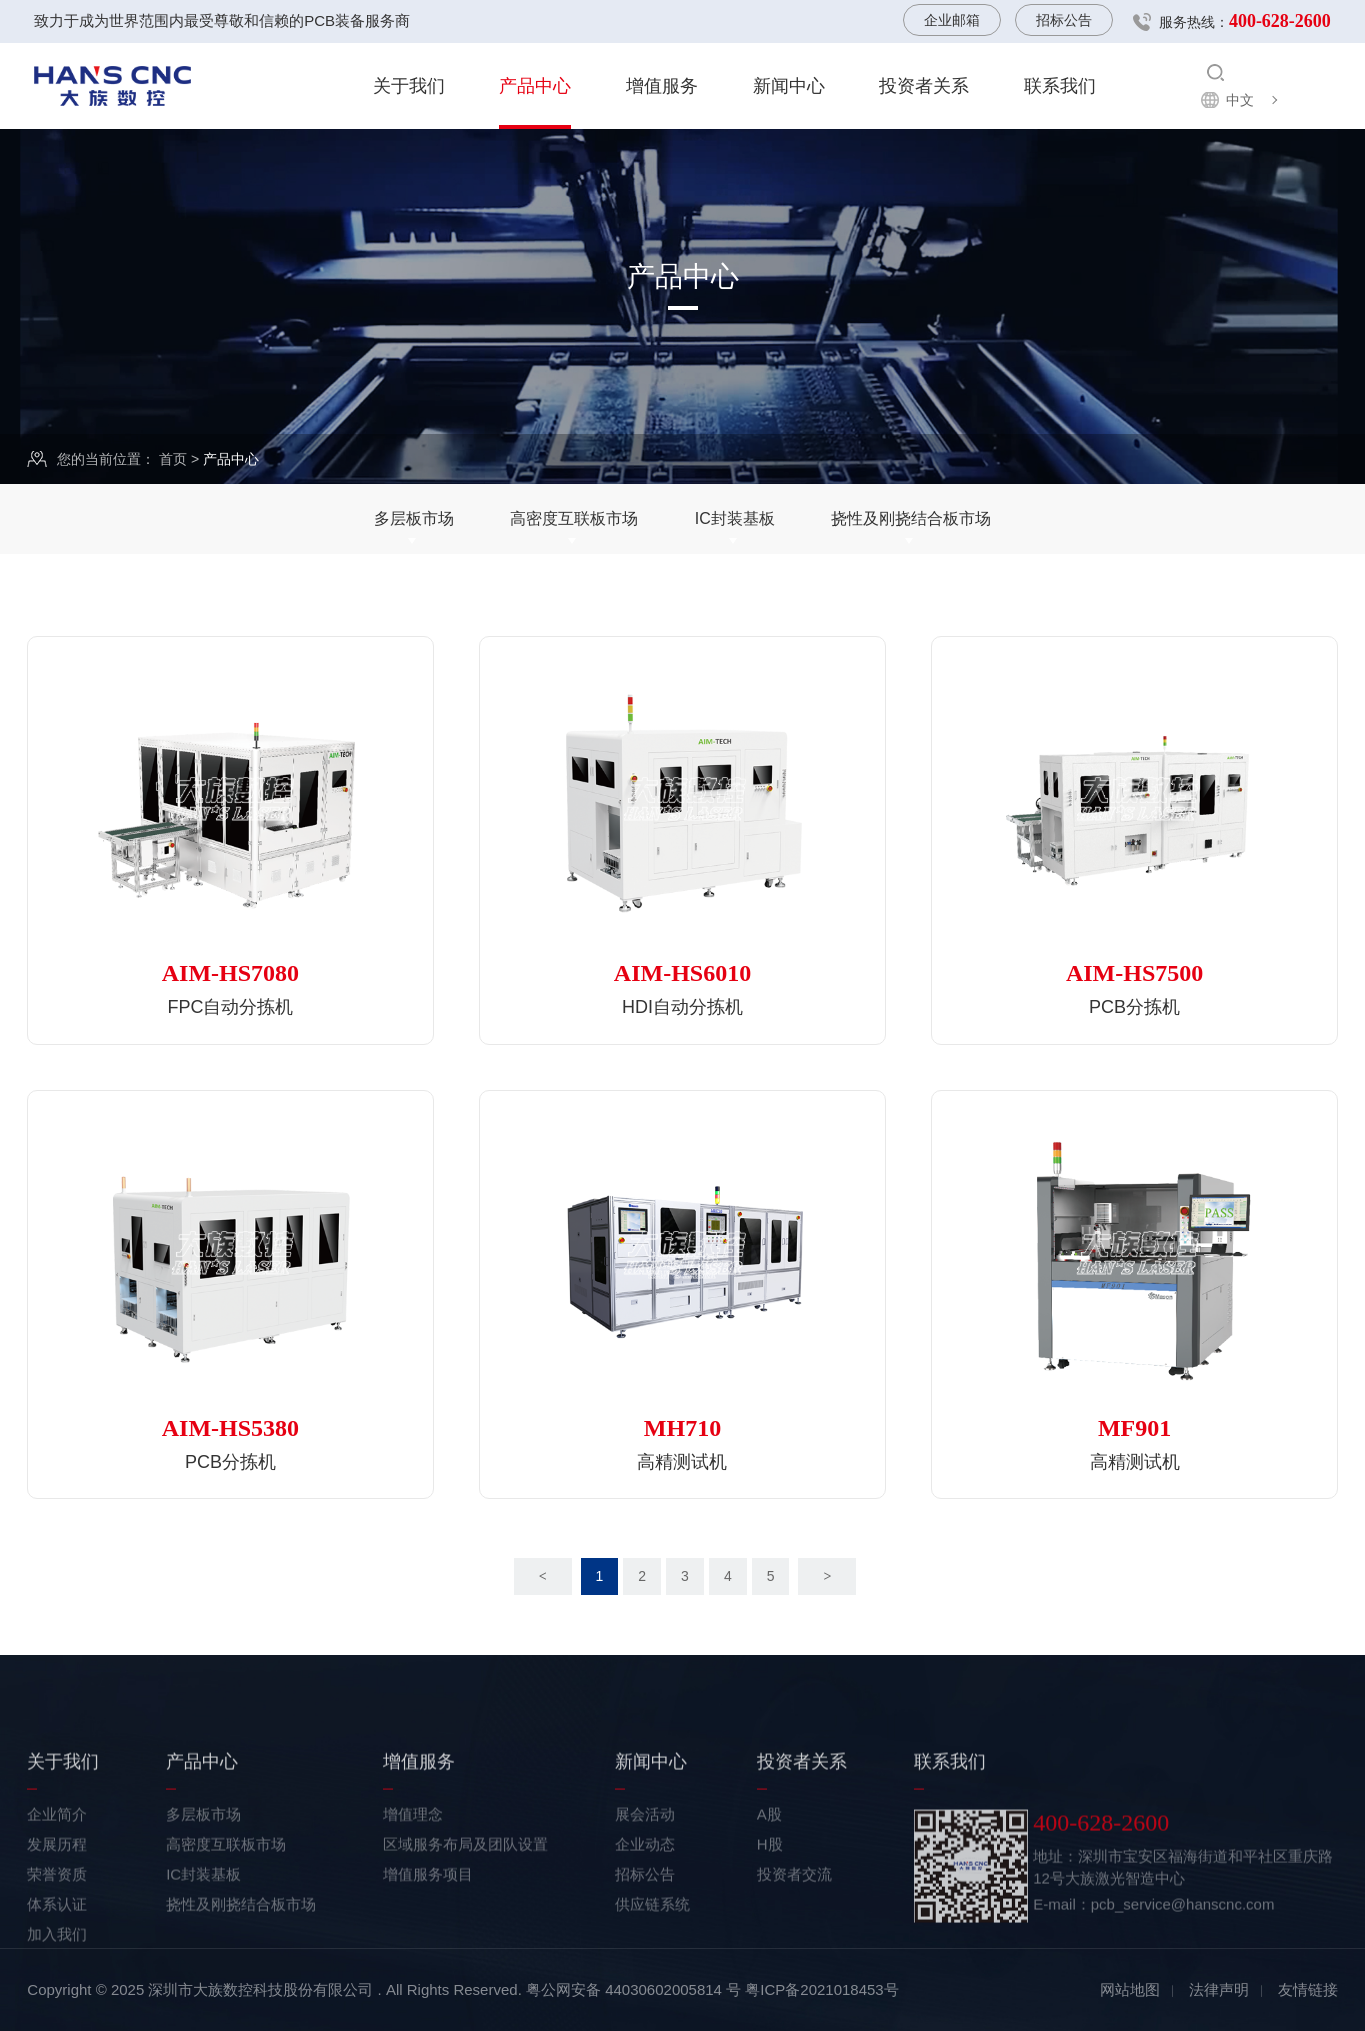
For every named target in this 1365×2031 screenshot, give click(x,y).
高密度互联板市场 (574, 518)
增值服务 (662, 86)
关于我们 (409, 86)
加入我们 (57, 2020)
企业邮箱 (952, 20)
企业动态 (645, 1930)
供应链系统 (652, 1990)
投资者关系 (924, 86)
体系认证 (57, 1990)
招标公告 (1064, 20)
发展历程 (57, 1930)
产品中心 (535, 86)
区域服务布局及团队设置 (465, 1930)
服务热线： (1245, 21)
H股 (770, 1930)
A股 (769, 1900)
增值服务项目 (428, 1960)
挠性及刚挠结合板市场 (911, 518)
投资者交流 (794, 1960)
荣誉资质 (57, 1960)
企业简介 (57, 1900)
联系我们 (1060, 86)
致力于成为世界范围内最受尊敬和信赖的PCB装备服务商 (222, 20)
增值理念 (413, 1900)
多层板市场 (414, 518)
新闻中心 (789, 86)
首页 (173, 460)
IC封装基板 (735, 518)
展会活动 (645, 1900)
